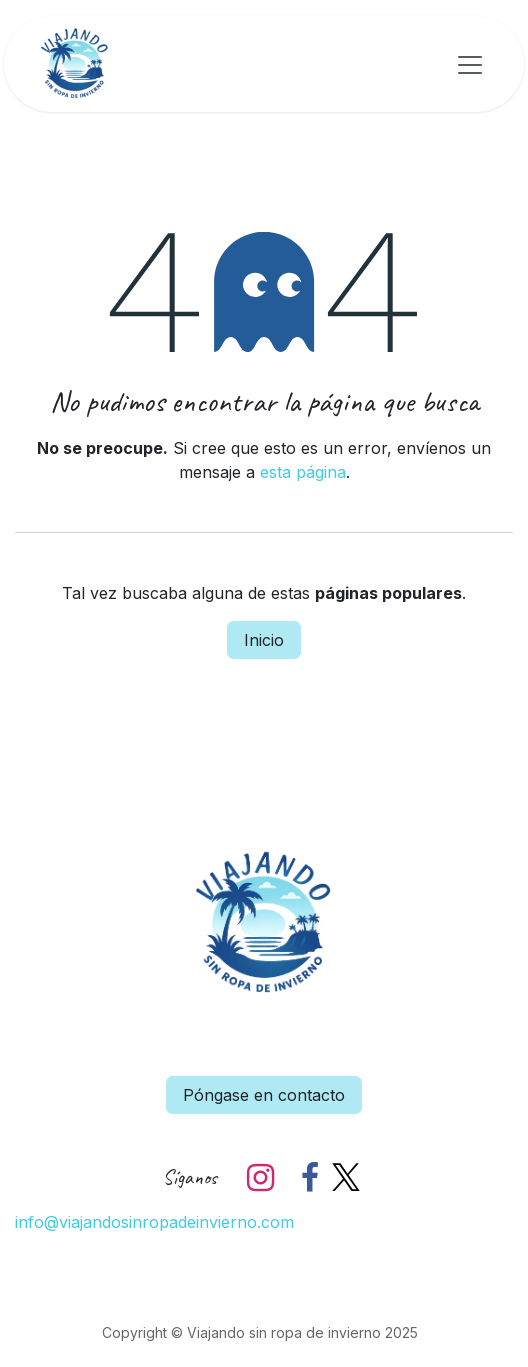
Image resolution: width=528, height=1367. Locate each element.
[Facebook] (310, 1178)
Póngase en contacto (264, 1095)
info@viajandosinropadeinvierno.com (154, 1222)
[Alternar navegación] (470, 64)
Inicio (264, 640)
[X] (346, 1178)
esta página (303, 472)
